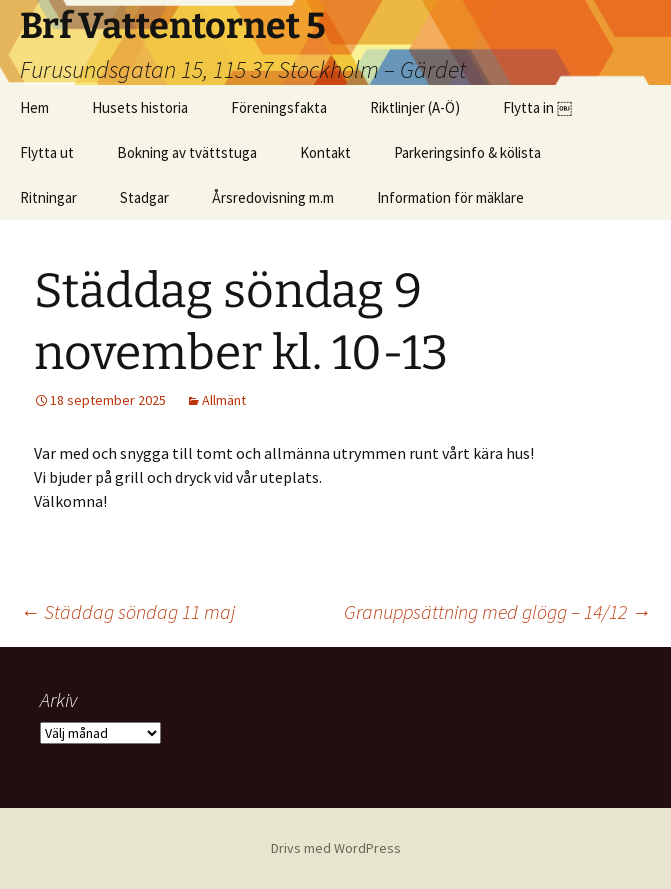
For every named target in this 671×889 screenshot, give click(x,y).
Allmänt (224, 400)
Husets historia (140, 107)
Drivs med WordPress (336, 848)
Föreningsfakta (279, 107)
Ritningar (48, 197)
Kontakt (325, 152)
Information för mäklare (450, 197)
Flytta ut (47, 152)
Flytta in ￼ (537, 107)
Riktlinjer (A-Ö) (415, 107)
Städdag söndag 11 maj (127, 611)
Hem (34, 107)
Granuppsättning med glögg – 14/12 (497, 611)
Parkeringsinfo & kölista (467, 152)
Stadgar (144, 197)
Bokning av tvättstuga (187, 152)
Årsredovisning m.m (273, 197)
